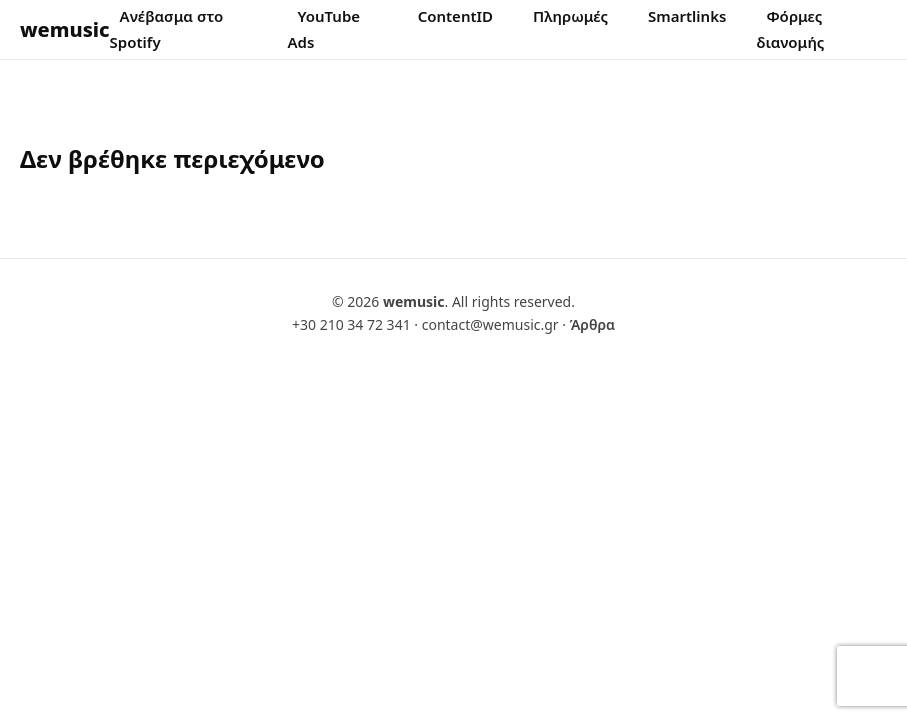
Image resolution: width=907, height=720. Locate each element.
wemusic (65, 29)
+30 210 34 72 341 (351, 324)
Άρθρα (592, 324)
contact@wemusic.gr (490, 324)
